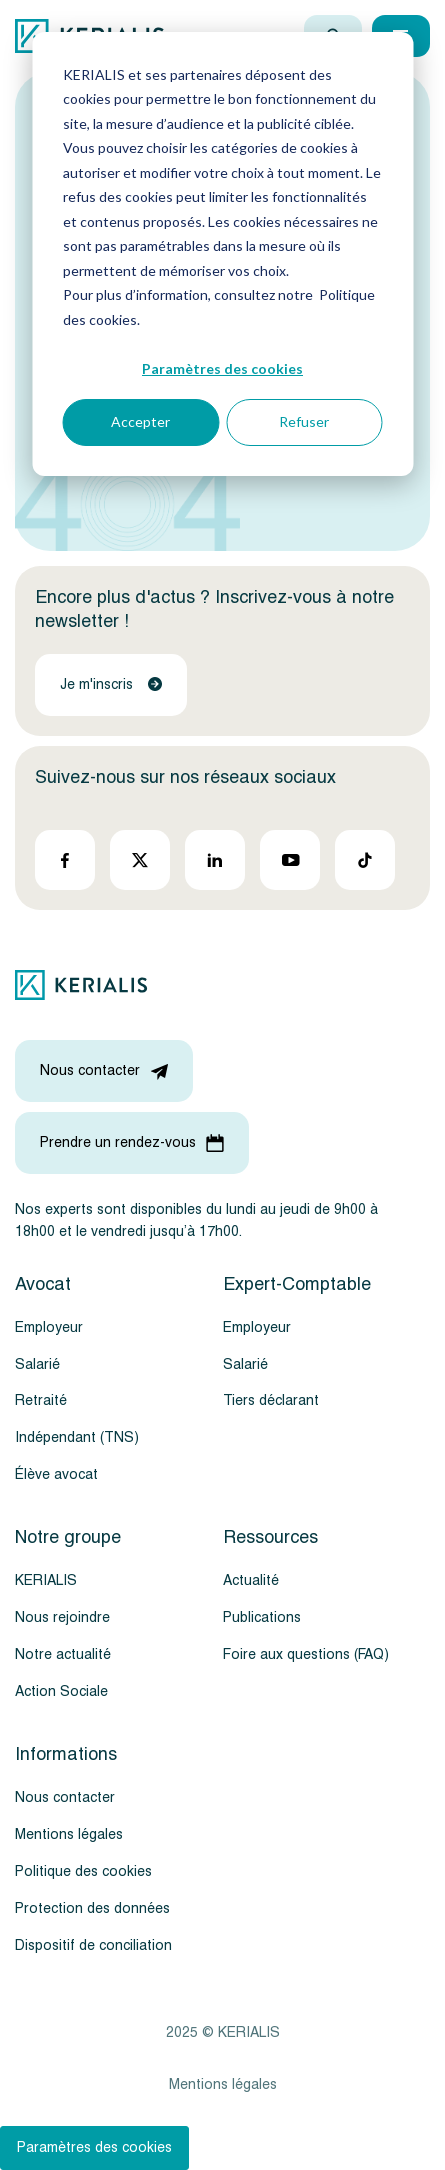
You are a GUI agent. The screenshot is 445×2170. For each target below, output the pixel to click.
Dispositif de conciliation (93, 1945)
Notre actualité (63, 1654)
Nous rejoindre (62, 1617)
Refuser (304, 421)
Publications (262, 1617)
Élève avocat (56, 1474)
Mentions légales (69, 1834)
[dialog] (222, 254)
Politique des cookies (83, 1871)
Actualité (251, 1580)
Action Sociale (61, 1691)
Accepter (140, 421)
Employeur (49, 1327)
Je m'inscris (111, 684)
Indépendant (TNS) (77, 1437)
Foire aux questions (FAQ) (306, 1654)
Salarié (37, 1364)
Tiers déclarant (271, 1400)
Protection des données (92, 1908)
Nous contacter (65, 1797)
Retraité (41, 1400)
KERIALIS (46, 1580)
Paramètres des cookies (222, 368)
